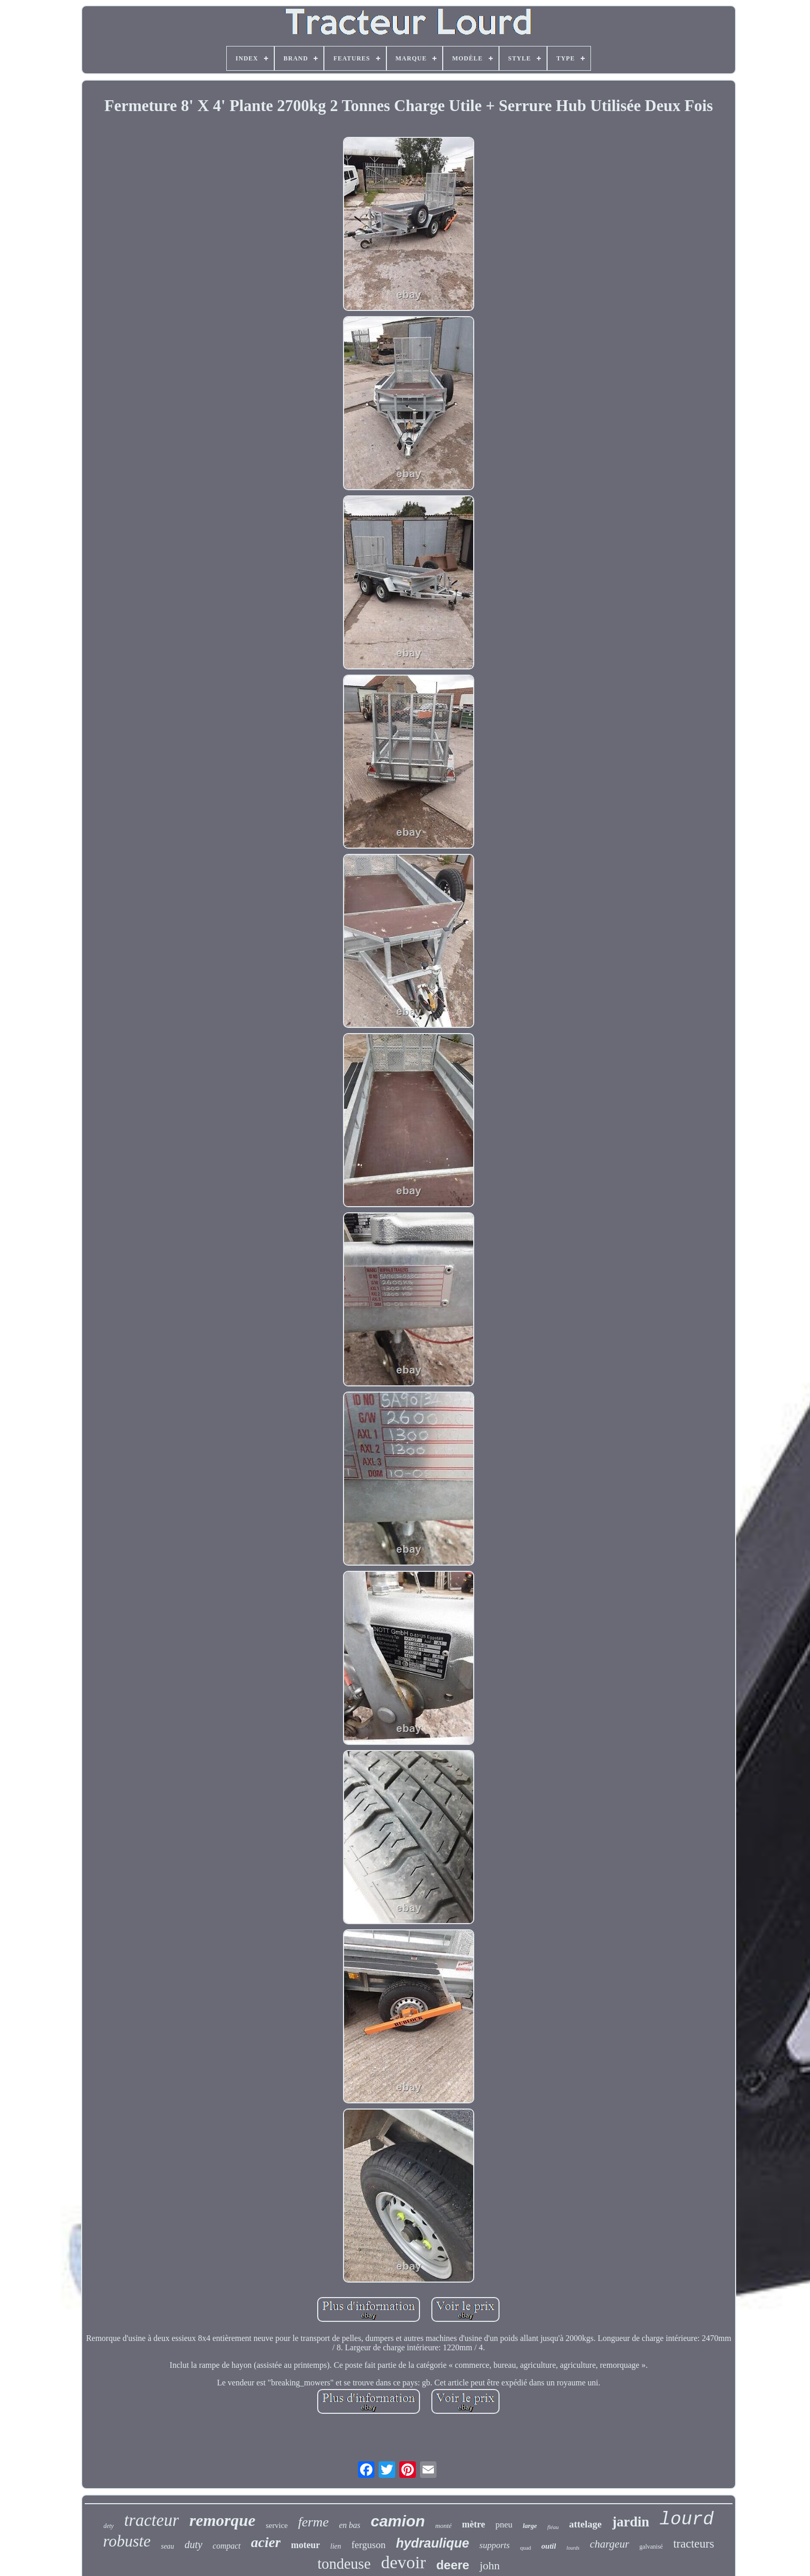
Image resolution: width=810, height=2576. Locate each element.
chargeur (609, 2544)
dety (108, 2526)
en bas (349, 2525)
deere (452, 2565)
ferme (313, 2522)
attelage (585, 2524)
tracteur (151, 2520)
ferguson (368, 2544)
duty (193, 2544)
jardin (630, 2522)
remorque (222, 2520)
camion (398, 2521)
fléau (552, 2527)
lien (335, 2546)
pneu (503, 2525)
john (489, 2565)
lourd (687, 2519)
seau (167, 2546)
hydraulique (432, 2543)
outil (548, 2546)
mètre (473, 2524)
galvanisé (651, 2546)
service (276, 2525)
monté (443, 2526)
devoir (403, 2562)
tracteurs (693, 2543)
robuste (127, 2541)
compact (227, 2545)
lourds (572, 2548)
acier (266, 2542)
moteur (305, 2545)
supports (494, 2545)
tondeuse (343, 2563)
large (530, 2526)
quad (525, 2547)
